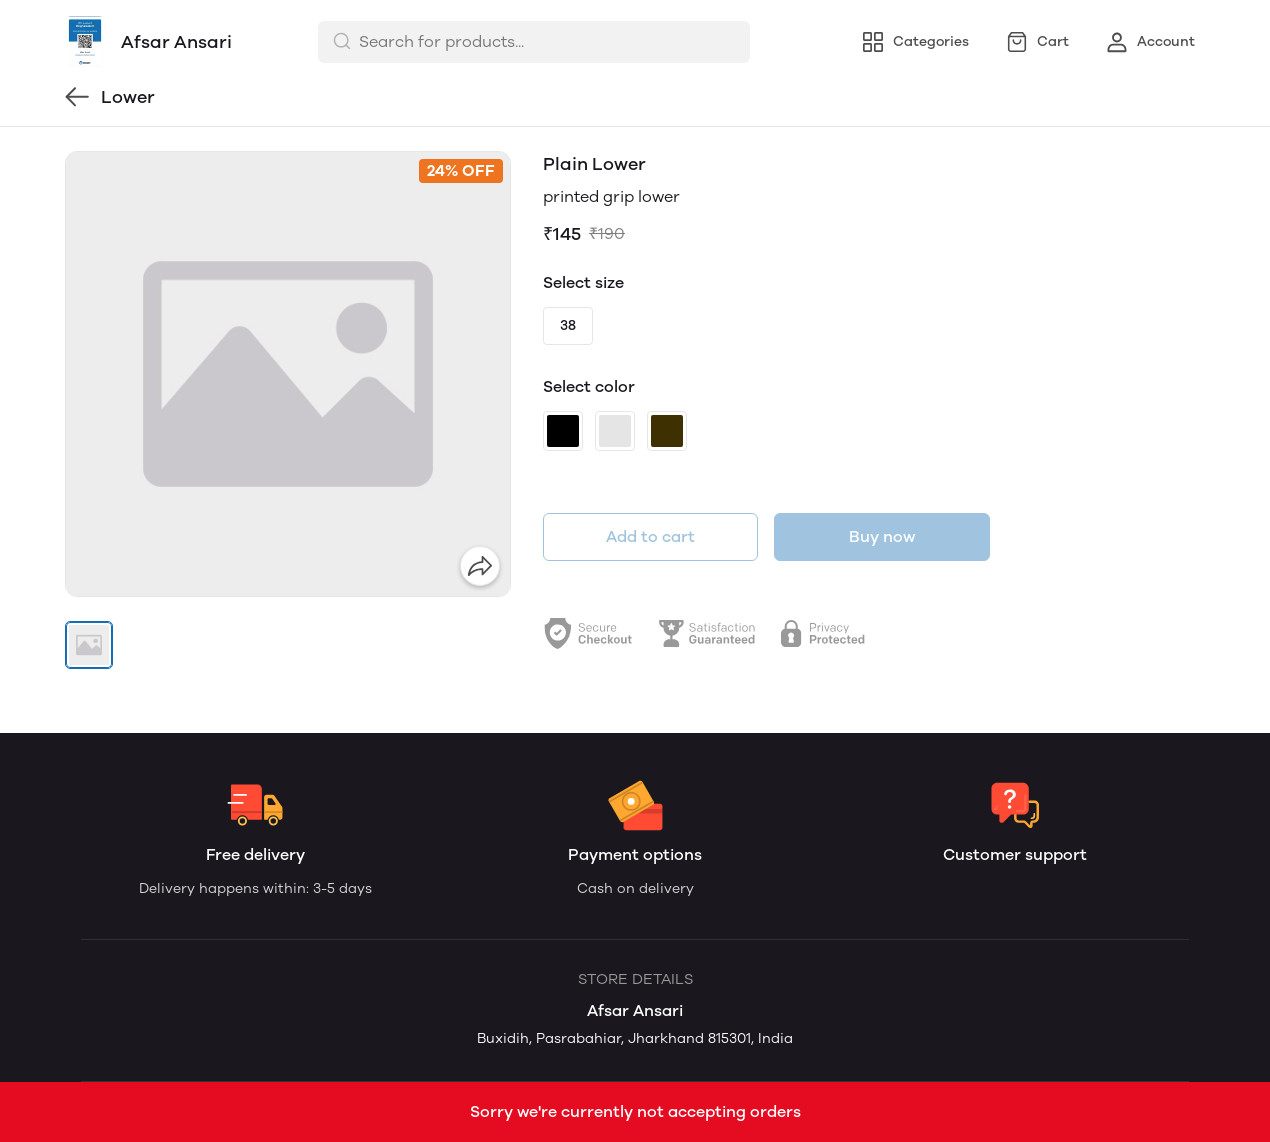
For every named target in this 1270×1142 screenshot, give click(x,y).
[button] (89, 645)
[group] (288, 374)
